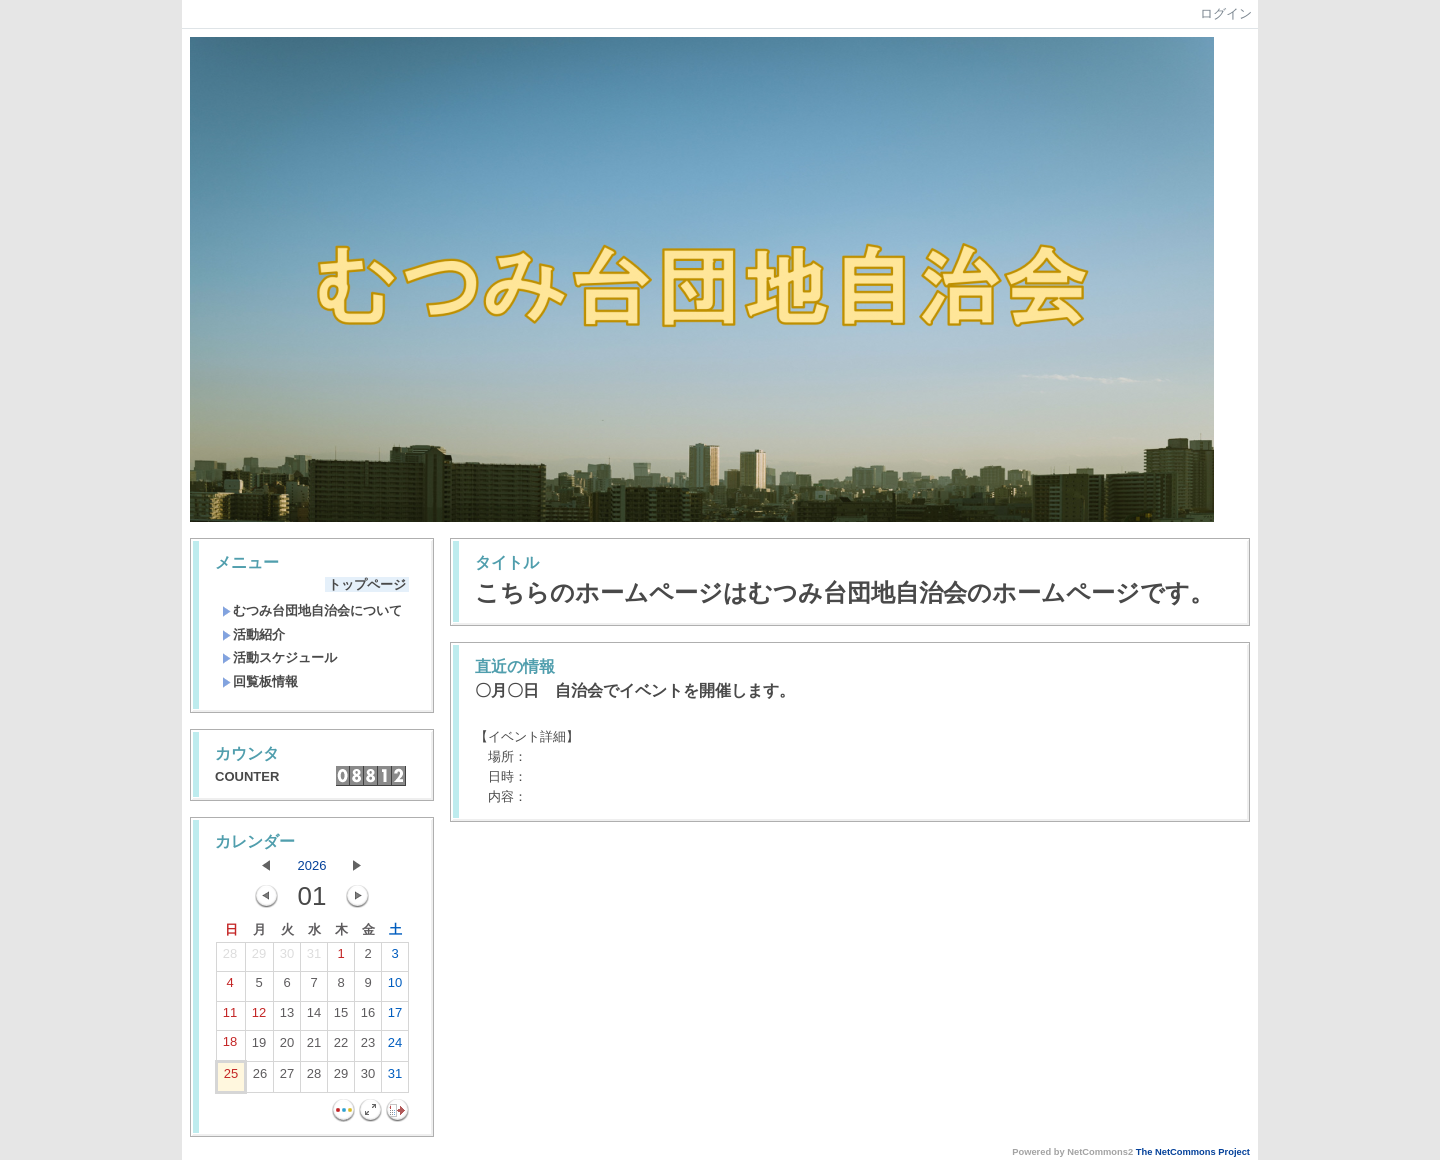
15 (341, 1017)
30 (287, 958)
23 (368, 1047)
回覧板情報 (260, 681)
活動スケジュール (279, 657)
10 (395, 987)
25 (231, 1078)
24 (395, 1047)
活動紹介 (253, 634)
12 (259, 1017)
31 (314, 958)
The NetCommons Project (1193, 1152)
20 (287, 1047)
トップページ (367, 584)
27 (287, 1078)
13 (287, 1017)
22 (341, 1047)
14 (314, 1017)
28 (230, 958)
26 (260, 1078)
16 (368, 1017)
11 (230, 1017)
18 (230, 1046)
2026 (312, 865)
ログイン (1226, 13)
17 (395, 1017)
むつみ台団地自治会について (312, 610)
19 (259, 1047)
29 (259, 958)
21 (314, 1047)
